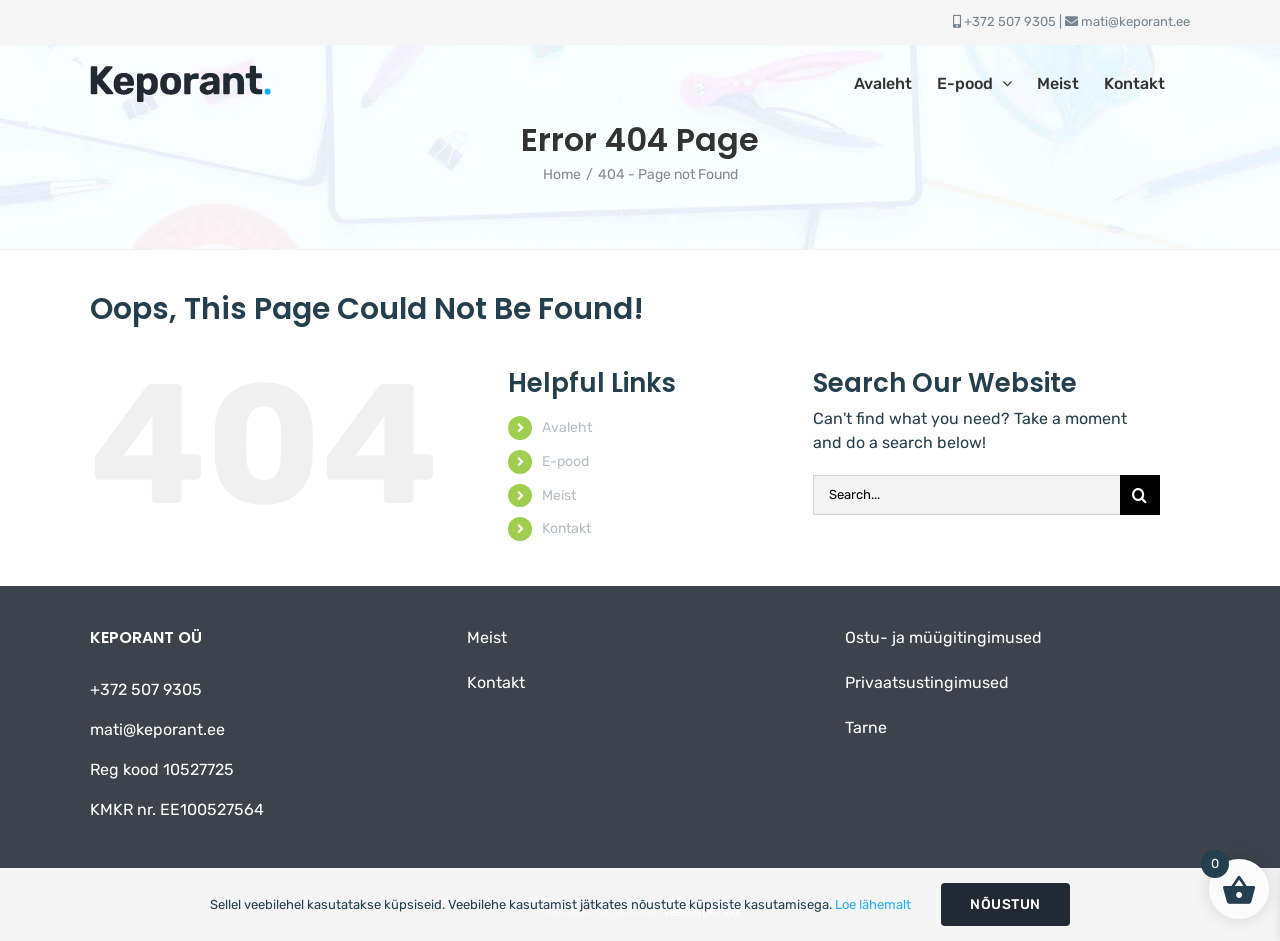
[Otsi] (1140, 495)
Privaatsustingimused (927, 682)
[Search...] (966, 495)
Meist (559, 495)
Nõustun (1005, 904)
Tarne (866, 727)
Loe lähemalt (873, 904)
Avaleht (567, 427)
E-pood (565, 461)
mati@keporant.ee (1135, 21)
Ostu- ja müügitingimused (943, 637)
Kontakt (566, 528)
